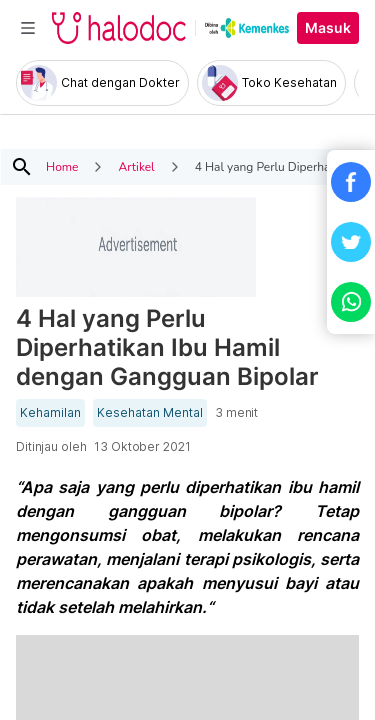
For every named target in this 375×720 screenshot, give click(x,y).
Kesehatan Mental (150, 413)
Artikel (136, 167)
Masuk (328, 28)
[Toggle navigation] (28, 28)
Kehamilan (50, 413)
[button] (351, 182)
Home (62, 167)
